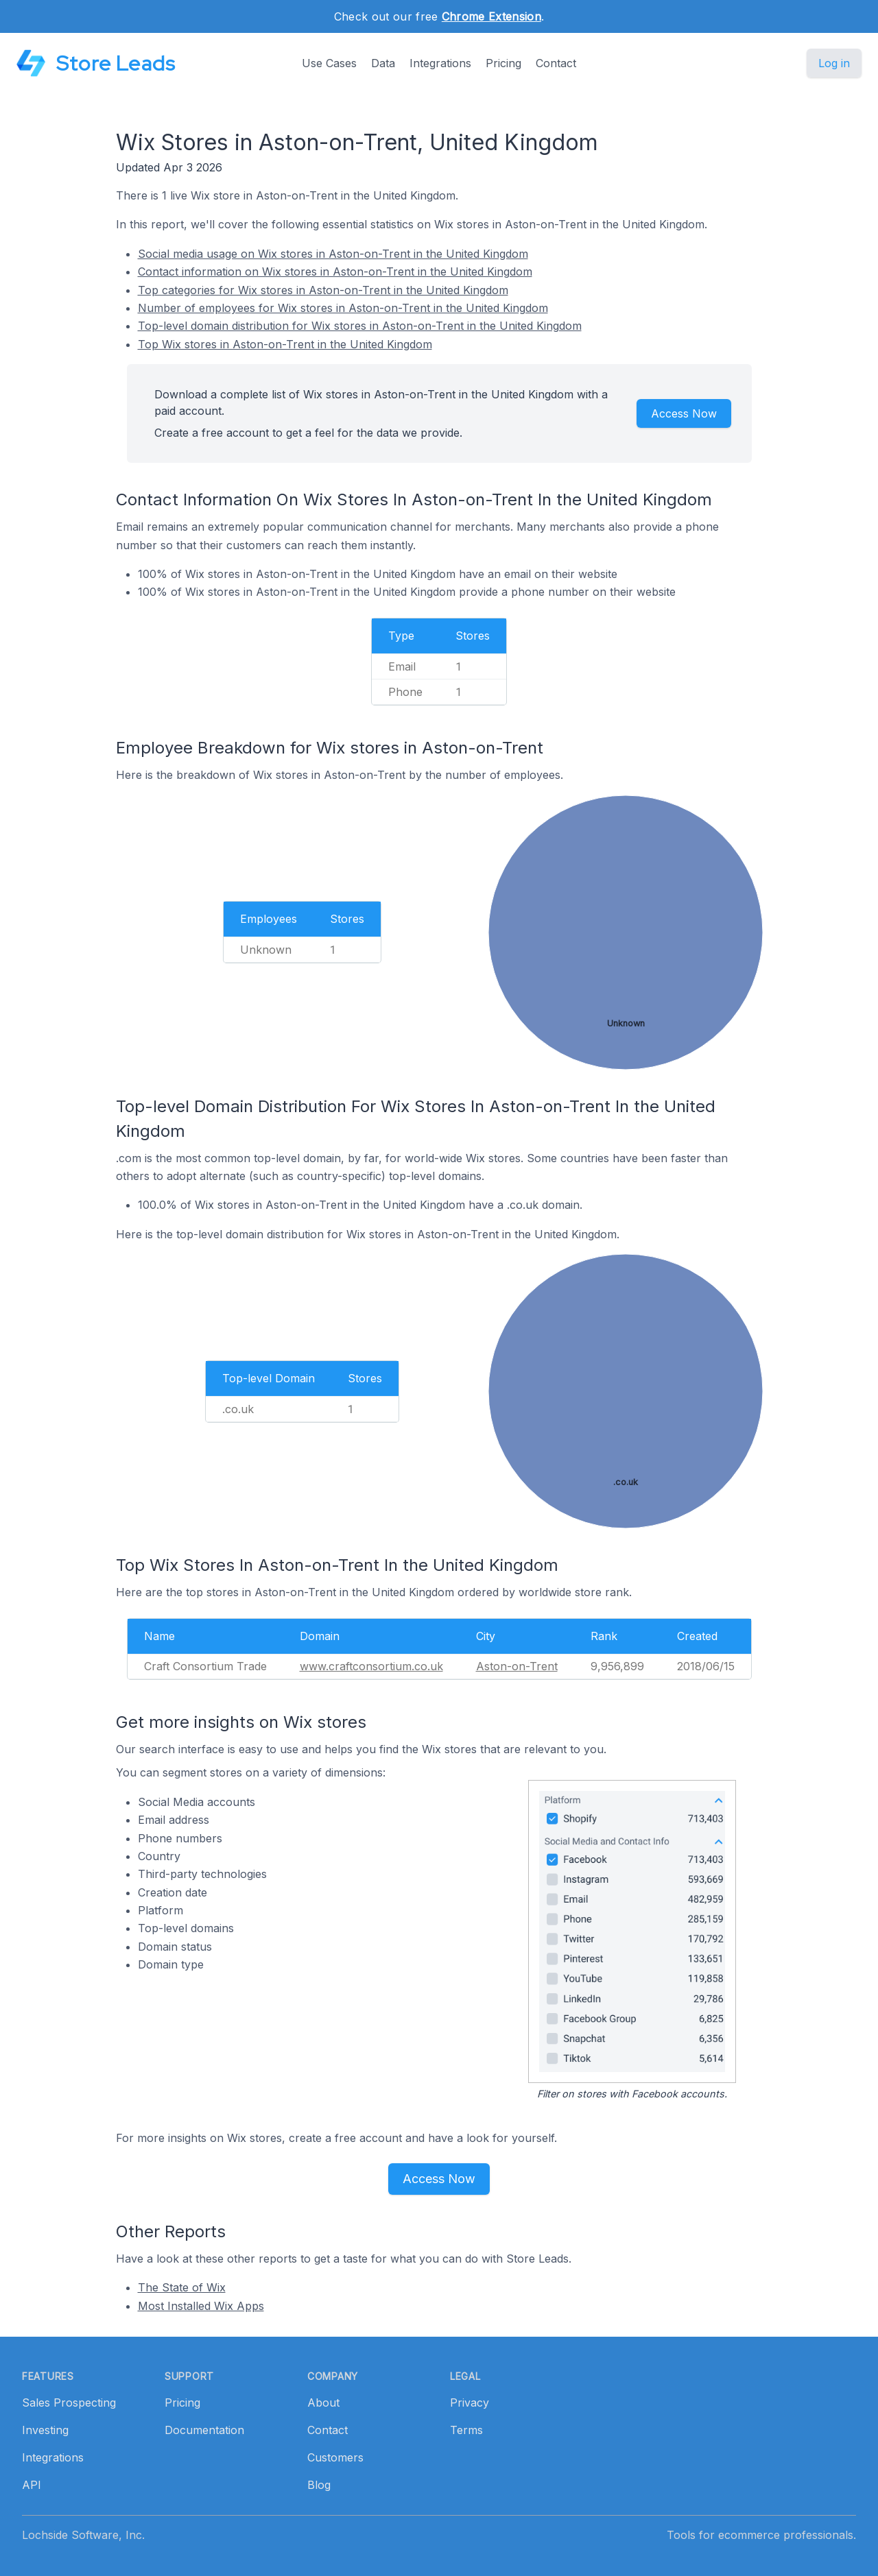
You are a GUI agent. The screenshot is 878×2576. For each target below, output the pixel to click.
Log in (834, 63)
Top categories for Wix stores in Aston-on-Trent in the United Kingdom (323, 290)
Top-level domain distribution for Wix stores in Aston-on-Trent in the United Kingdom (360, 326)
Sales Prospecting (69, 2402)
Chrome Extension (491, 16)
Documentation (204, 2430)
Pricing (503, 63)
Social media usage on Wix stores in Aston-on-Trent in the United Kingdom (333, 254)
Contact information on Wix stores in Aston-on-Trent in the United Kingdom (335, 271)
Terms (466, 2430)
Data (383, 63)
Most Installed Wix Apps (201, 2306)
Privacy (469, 2402)
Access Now (684, 413)
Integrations (440, 63)
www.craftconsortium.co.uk (371, 1666)
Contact (556, 63)
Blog (319, 2485)
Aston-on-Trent (517, 1666)
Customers (335, 2457)
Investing (45, 2430)
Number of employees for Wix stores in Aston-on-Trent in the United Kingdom (343, 308)
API (31, 2485)
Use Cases (329, 63)
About (323, 2402)
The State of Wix (182, 2287)
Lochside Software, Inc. (83, 2535)
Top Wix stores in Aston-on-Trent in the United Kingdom (285, 344)
